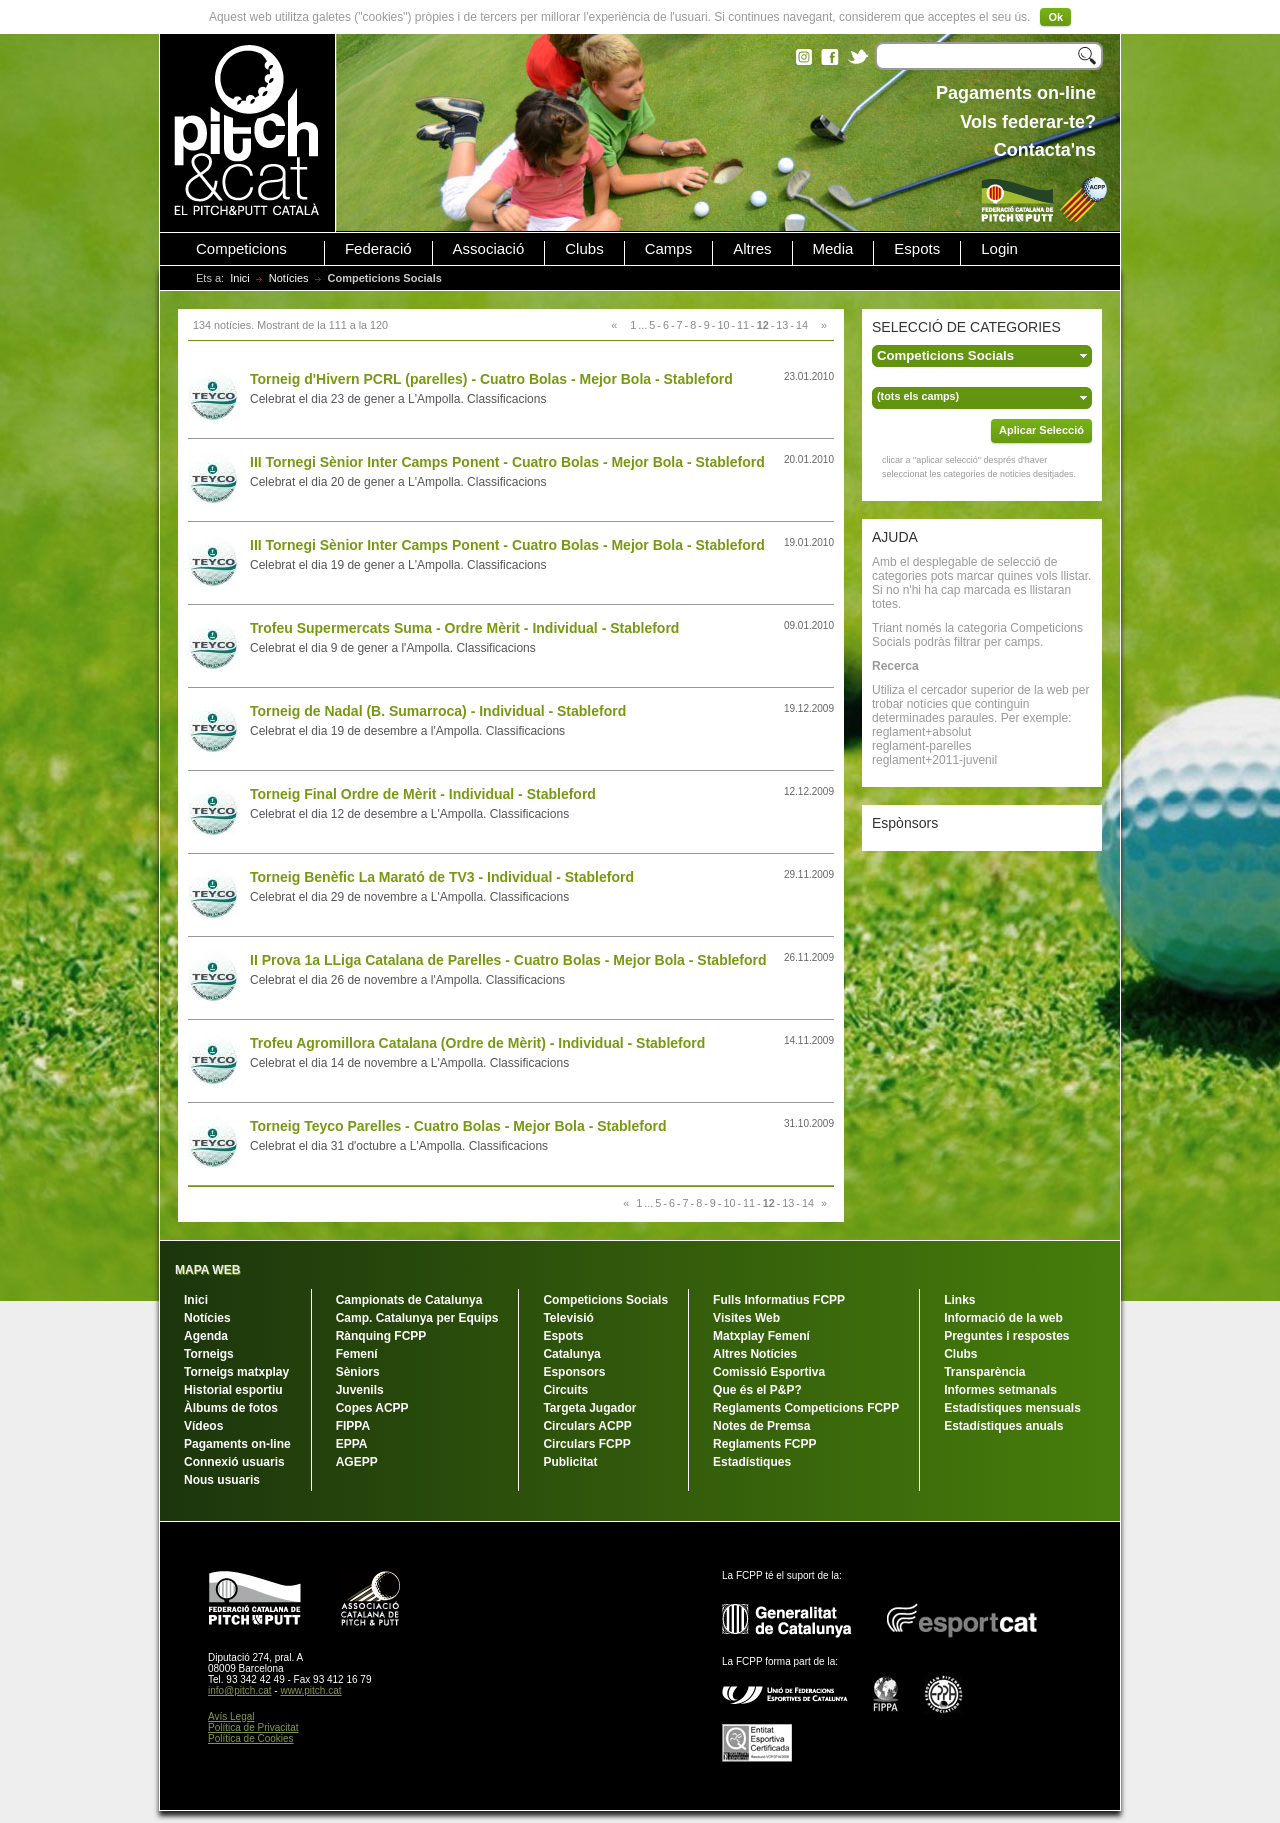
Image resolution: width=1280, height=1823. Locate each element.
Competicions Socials (605, 1300)
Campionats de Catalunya (409, 1300)
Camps (669, 249)
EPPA (352, 1444)
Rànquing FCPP (381, 1336)
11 (743, 325)
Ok (1055, 17)
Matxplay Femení (761, 1336)
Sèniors (358, 1372)
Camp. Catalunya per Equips (417, 1318)
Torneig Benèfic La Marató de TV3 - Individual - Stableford (442, 877)
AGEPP (357, 1462)
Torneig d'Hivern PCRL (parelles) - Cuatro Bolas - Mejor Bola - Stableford (491, 379)
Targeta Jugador (589, 1408)
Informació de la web (1003, 1318)
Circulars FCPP (586, 1444)
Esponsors (574, 1372)
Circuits (565, 1390)
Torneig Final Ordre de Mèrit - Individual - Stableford (423, 794)
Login (999, 249)
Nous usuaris (222, 1480)
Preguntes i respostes (1006, 1336)
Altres (752, 249)
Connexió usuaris (234, 1462)
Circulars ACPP (587, 1426)
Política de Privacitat (253, 1727)
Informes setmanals (1000, 1390)
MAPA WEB (207, 1270)
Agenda (206, 1336)
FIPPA (353, 1426)
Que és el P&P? (757, 1390)
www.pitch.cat (310, 1690)
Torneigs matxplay (236, 1372)
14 (802, 325)
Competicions (241, 249)
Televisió (568, 1318)
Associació (489, 249)
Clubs (584, 249)
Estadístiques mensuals (1012, 1408)
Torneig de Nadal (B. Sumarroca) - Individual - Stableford (438, 711)
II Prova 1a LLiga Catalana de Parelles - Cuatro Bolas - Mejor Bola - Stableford (508, 960)
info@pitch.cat (240, 1690)
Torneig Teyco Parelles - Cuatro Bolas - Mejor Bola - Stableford (458, 1126)
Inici (240, 278)
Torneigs (209, 1354)
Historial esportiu (233, 1390)
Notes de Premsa (761, 1426)
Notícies (289, 278)
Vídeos (203, 1426)
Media (833, 249)
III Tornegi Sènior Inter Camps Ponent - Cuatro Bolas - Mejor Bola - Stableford (507, 462)
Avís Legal (231, 1716)
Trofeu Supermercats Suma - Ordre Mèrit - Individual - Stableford (464, 628)
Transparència (984, 1372)
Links (959, 1300)
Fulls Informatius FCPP (779, 1300)
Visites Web (746, 1318)
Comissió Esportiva (769, 1372)
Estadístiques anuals (1003, 1426)
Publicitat (570, 1462)
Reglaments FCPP (764, 1444)
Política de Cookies (251, 1738)
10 (723, 325)
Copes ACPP (372, 1408)
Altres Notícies (755, 1354)
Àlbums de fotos (231, 1408)
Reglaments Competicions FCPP (806, 1408)
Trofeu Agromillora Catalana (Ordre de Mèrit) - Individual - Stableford (477, 1043)
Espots (917, 249)
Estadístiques (752, 1462)
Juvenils (360, 1390)
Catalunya (571, 1354)
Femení (357, 1354)
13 (782, 325)
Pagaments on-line (237, 1444)
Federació (378, 249)
